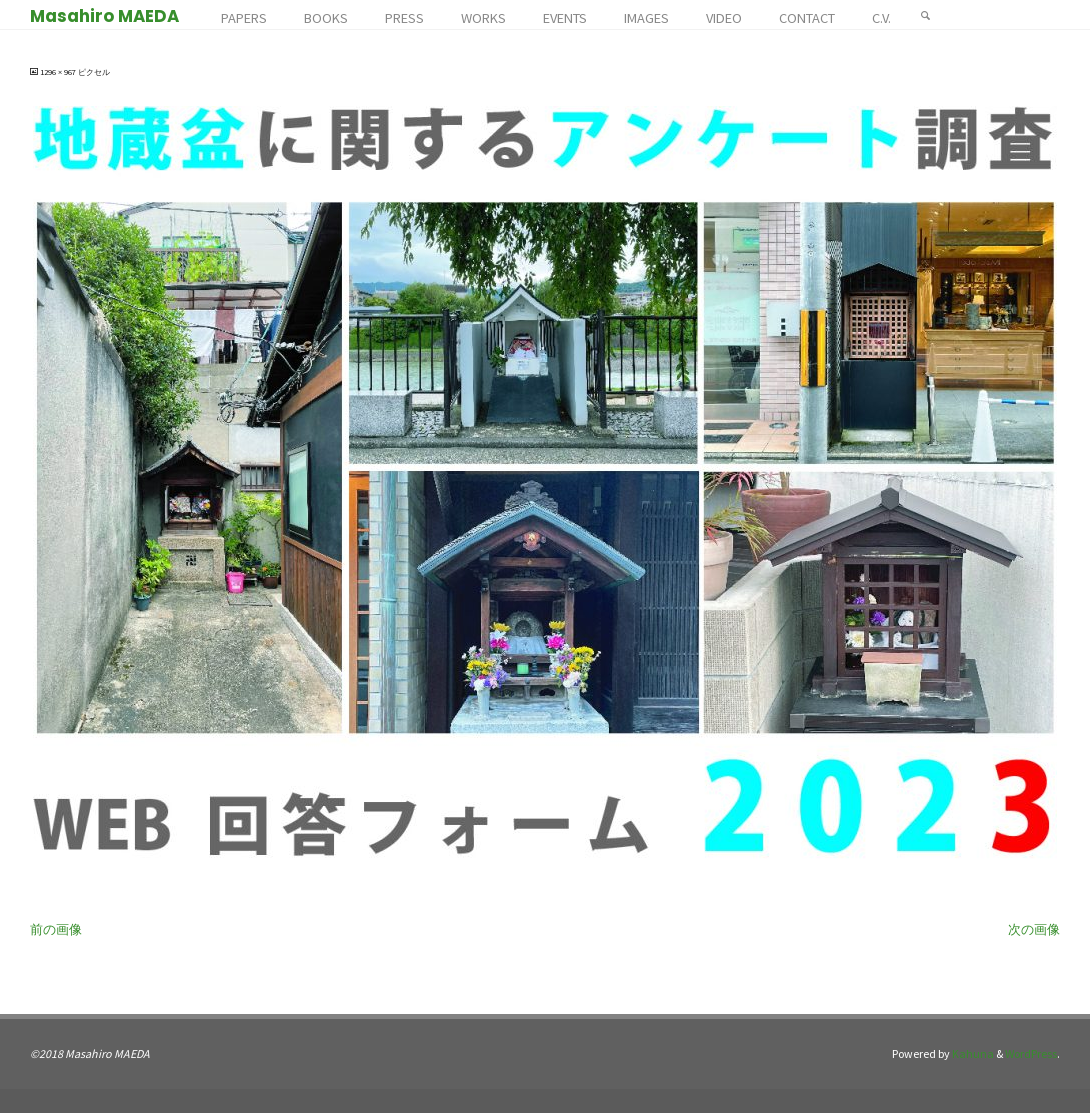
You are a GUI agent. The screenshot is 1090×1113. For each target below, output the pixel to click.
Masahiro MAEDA (104, 16)
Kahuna (972, 1053)
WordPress (1031, 1053)
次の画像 (1034, 929)
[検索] (926, 15)
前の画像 (56, 929)
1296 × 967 (59, 72)
